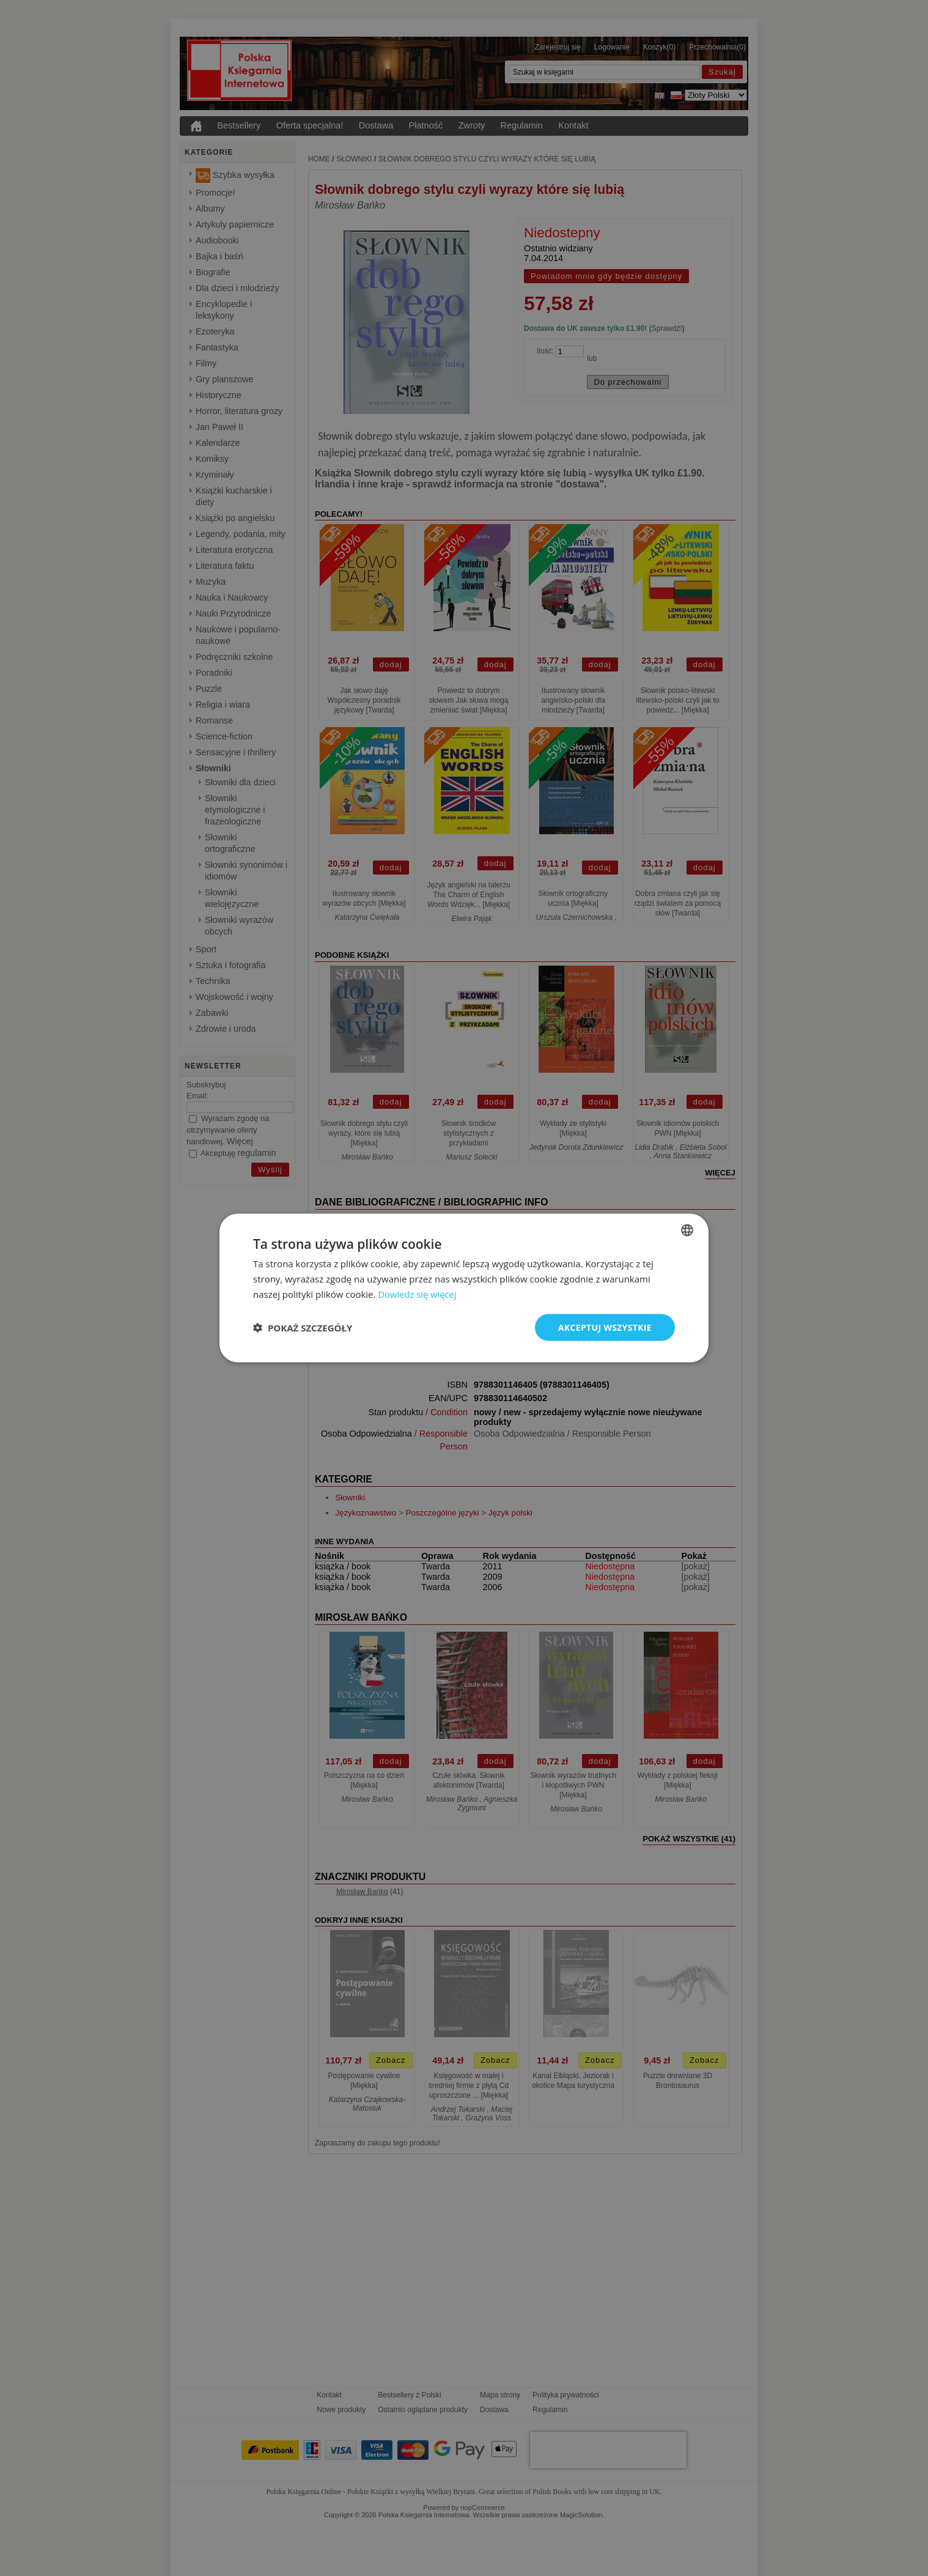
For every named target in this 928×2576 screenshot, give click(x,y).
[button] (302, 1327)
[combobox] (687, 1230)
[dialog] (464, 1287)
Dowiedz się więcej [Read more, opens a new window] (417, 1293)
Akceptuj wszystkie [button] (605, 1327)
